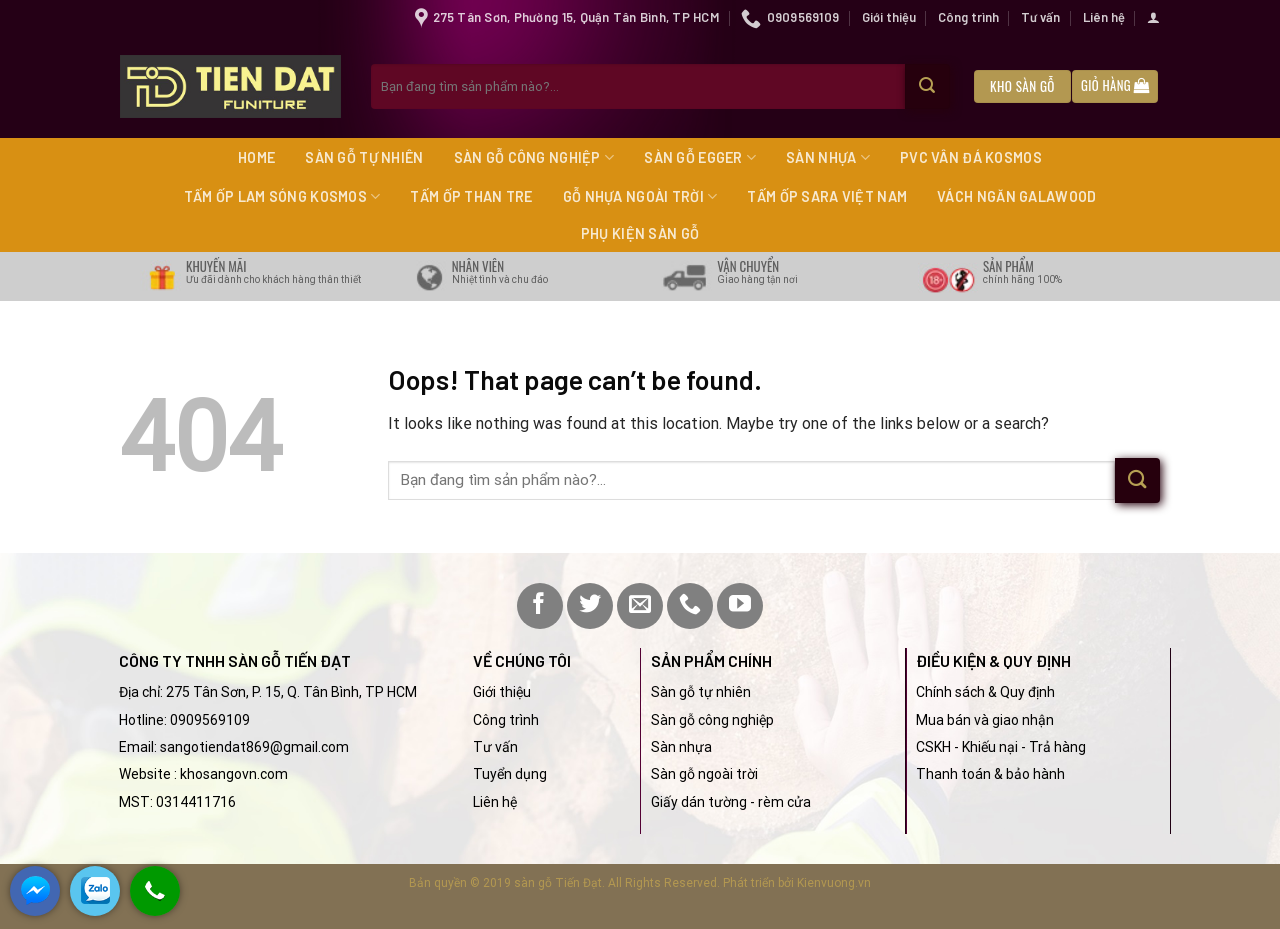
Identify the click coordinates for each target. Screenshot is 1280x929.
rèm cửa (784, 802)
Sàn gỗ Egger (700, 157)
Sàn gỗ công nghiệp (534, 157)
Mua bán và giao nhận (985, 720)
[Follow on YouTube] (740, 606)
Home (256, 157)
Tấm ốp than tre (471, 196)
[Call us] (690, 606)
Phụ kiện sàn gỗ (640, 233)
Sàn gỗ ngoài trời (704, 774)
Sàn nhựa (828, 157)
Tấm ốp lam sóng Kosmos (282, 196)
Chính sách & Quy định (985, 692)
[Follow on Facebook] (540, 606)
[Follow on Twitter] (590, 606)
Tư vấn (1040, 17)
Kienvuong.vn (834, 883)
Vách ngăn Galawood (1016, 196)
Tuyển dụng (510, 774)
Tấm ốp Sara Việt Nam (827, 196)
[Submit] (927, 86)
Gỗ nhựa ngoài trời (640, 196)
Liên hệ (1104, 17)
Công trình (968, 17)
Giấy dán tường (699, 802)
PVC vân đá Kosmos (971, 157)
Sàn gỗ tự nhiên (364, 157)
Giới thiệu (889, 17)
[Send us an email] (640, 606)
